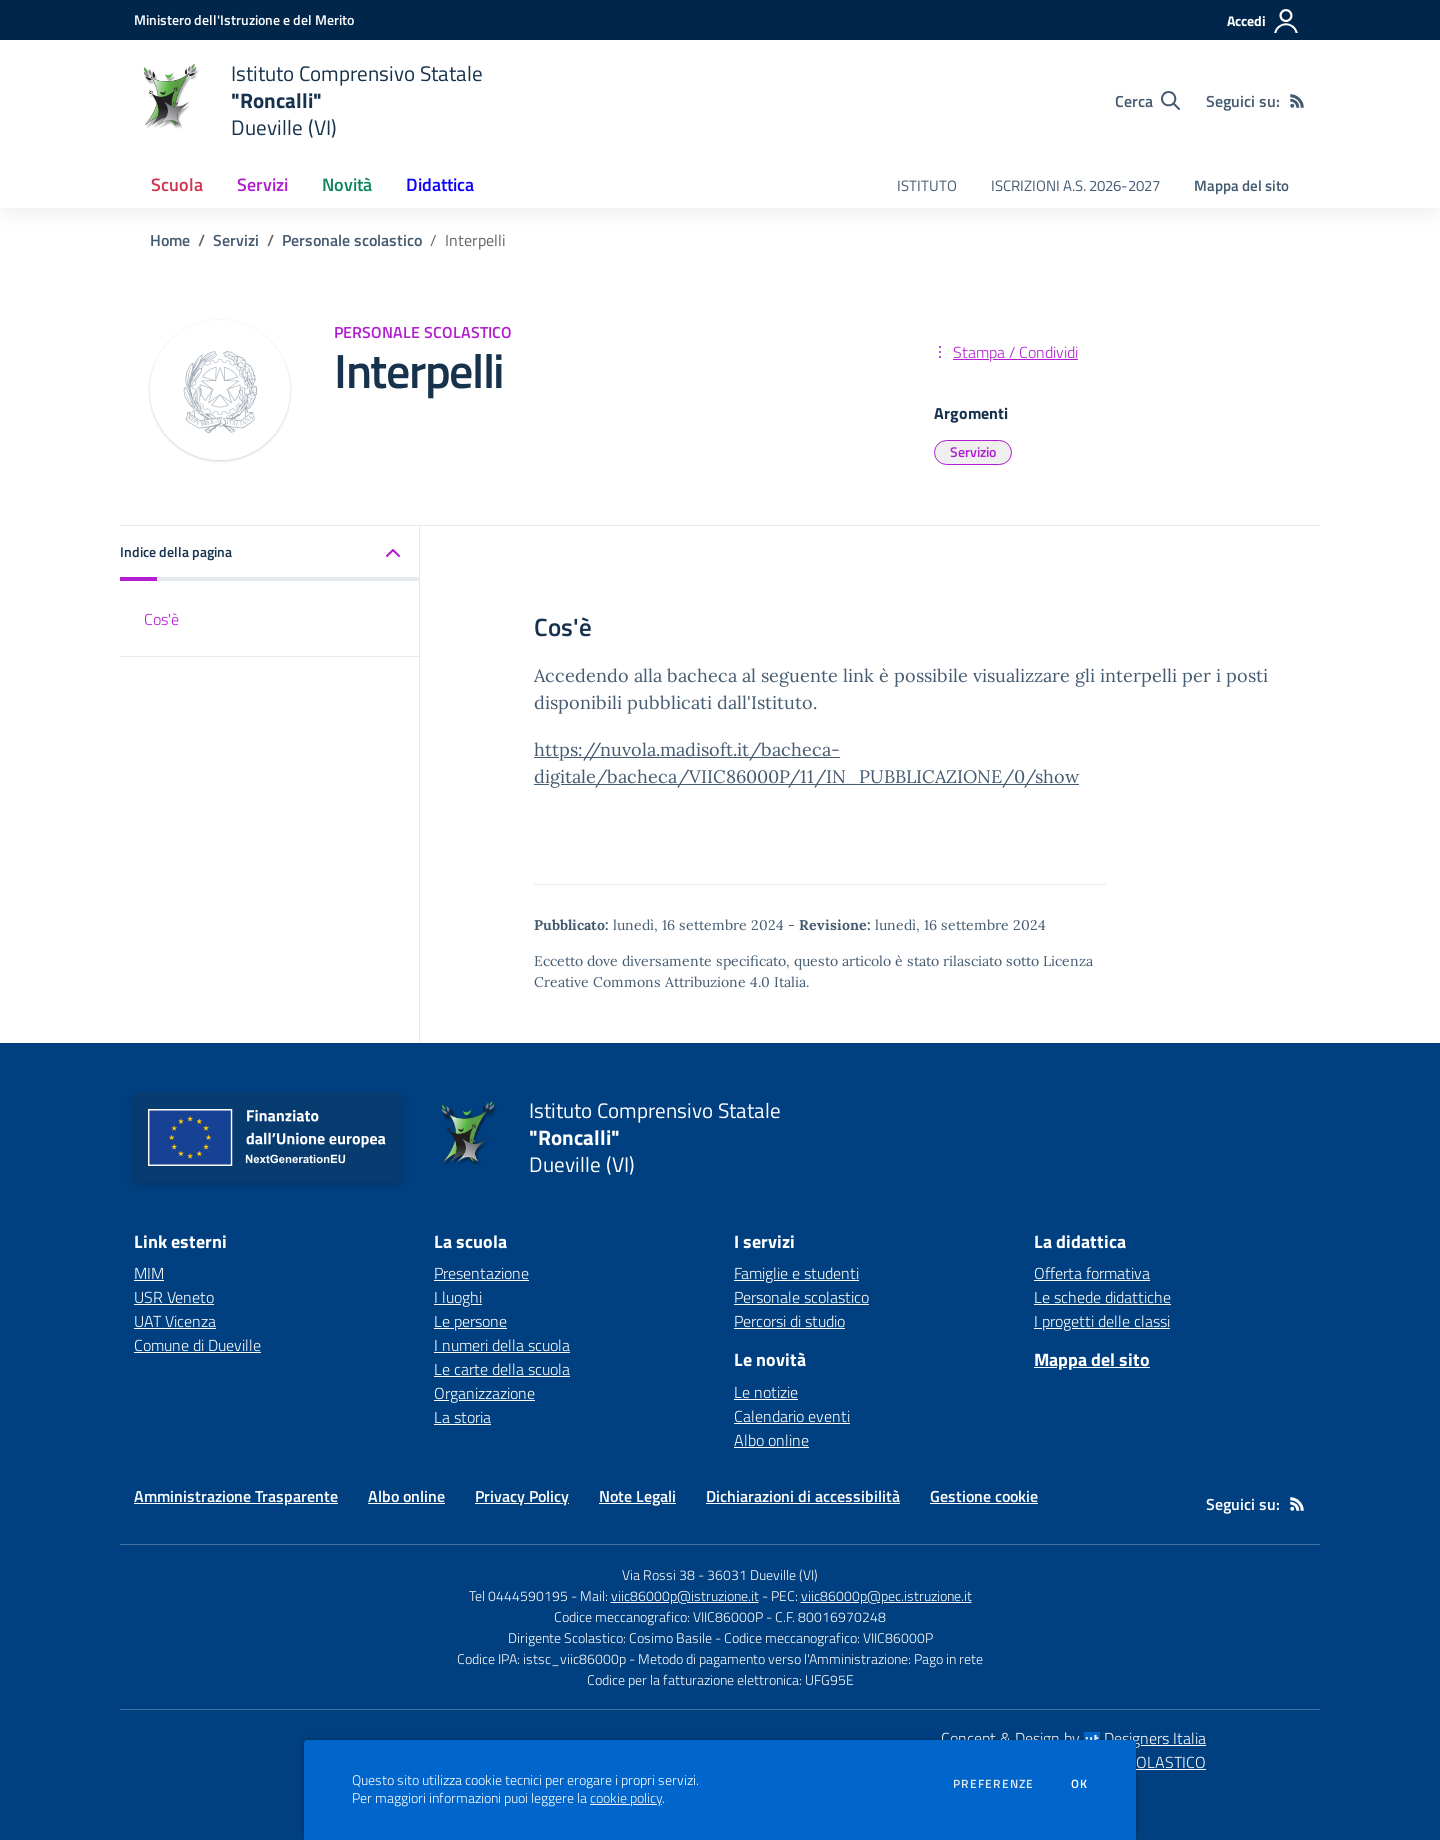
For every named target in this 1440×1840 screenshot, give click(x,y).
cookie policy (626, 1798)
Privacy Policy (522, 1496)
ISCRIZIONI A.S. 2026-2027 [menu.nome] (1075, 185)
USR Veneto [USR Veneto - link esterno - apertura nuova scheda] (174, 1297)
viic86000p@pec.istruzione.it (886, 1595)
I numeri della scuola (502, 1345)
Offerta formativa (1092, 1273)
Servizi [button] (262, 184)
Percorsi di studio (789, 1321)
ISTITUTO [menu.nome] (927, 185)
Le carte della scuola (502, 1369)
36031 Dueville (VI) (762, 1574)
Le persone (470, 1321)
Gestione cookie (984, 1496)
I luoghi (458, 1297)
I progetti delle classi (1102, 1321)
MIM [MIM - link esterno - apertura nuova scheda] (149, 1273)
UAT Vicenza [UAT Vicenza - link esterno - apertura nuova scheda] (175, 1321)
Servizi (236, 240)
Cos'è (161, 619)
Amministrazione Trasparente (236, 1496)
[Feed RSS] (1297, 101)
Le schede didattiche (1102, 1297)
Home (170, 240)
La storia (462, 1417)
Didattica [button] (440, 184)
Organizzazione (484, 1393)
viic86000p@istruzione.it (685, 1595)
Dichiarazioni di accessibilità (803, 1496)
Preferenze (993, 1784)
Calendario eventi (792, 1416)
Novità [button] (347, 184)
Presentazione (481, 1273)
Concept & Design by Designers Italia (1073, 1738)
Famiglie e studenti (796, 1273)
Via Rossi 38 (658, 1574)
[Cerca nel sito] (1147, 101)
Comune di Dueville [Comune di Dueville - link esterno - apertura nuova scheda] (197, 1345)
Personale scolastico (352, 240)
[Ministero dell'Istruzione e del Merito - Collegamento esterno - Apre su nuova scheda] (244, 19)
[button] (270, 553)
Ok (1080, 1784)
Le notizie (766, 1392)
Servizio (973, 451)
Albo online (771, 1440)
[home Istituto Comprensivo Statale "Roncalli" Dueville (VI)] (308, 100)
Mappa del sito (1241, 185)
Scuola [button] (177, 184)
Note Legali (637, 1496)
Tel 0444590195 (518, 1595)
